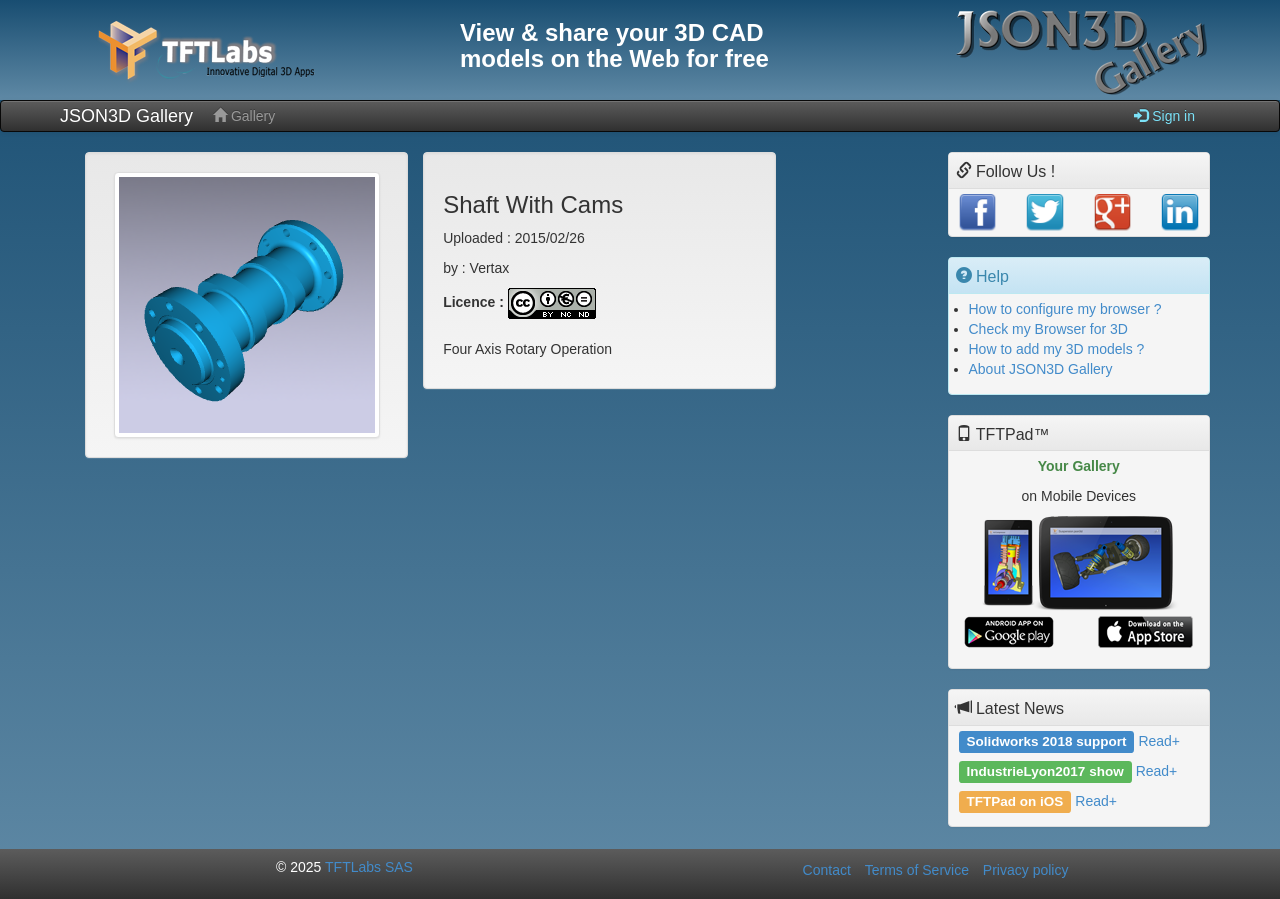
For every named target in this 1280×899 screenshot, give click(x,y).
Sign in (1164, 115)
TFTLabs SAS (369, 867)
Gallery (244, 115)
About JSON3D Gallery (1041, 369)
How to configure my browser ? (1065, 309)
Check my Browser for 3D (1048, 329)
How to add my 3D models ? (1057, 349)
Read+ (1159, 741)
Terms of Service (917, 870)
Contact (827, 870)
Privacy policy (1026, 870)
